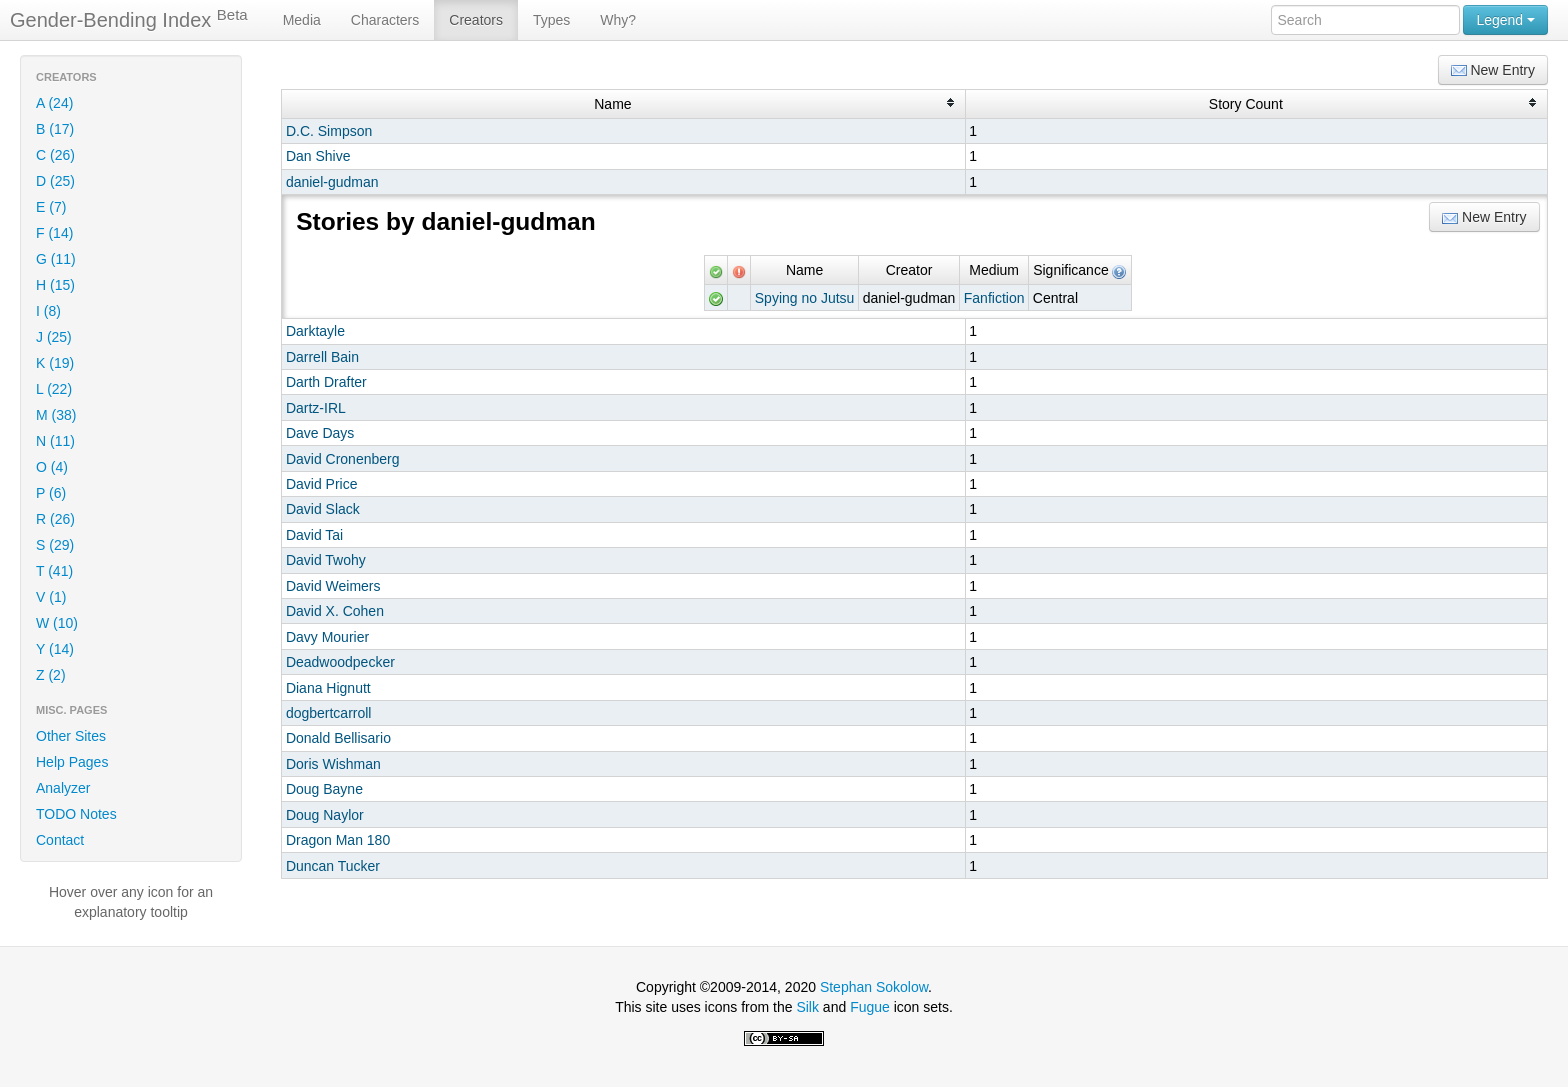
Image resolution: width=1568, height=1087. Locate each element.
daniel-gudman (332, 182)
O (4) (52, 467)
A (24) (54, 103)
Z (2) (51, 675)
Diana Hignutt (328, 688)
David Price (322, 484)
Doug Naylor (325, 815)
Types (551, 20)
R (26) (55, 519)
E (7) (51, 207)
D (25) (55, 181)
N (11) (55, 441)
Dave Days (320, 433)
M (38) (56, 415)
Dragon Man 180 (338, 840)
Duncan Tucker (333, 866)
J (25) (54, 337)
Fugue (870, 1007)
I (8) (48, 311)
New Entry (1493, 70)
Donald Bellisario (338, 738)
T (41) (54, 571)
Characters (385, 20)
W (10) (57, 623)
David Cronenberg (343, 459)
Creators (476, 20)
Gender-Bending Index (129, 19)
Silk (807, 1007)
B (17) (55, 129)
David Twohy (326, 560)
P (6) (51, 493)
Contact (60, 840)
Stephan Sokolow (874, 987)
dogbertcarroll (329, 713)
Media (302, 20)
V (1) (51, 597)
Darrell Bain (322, 357)
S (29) (55, 545)
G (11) (56, 259)
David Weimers (333, 586)
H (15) (55, 285)
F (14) (54, 233)
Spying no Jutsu (805, 298)
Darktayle (315, 331)
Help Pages (72, 762)
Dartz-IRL (316, 408)
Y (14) (55, 649)
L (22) (54, 389)
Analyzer (63, 788)
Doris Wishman (333, 764)
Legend (1505, 20)
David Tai (314, 535)
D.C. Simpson (329, 131)
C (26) (55, 155)
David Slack (323, 509)
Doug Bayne (324, 789)
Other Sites (71, 736)
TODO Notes (76, 814)
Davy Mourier (327, 637)
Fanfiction (994, 298)
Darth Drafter (326, 382)
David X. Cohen (335, 611)
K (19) (55, 363)
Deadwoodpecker (340, 662)
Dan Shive (318, 156)
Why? (618, 20)
